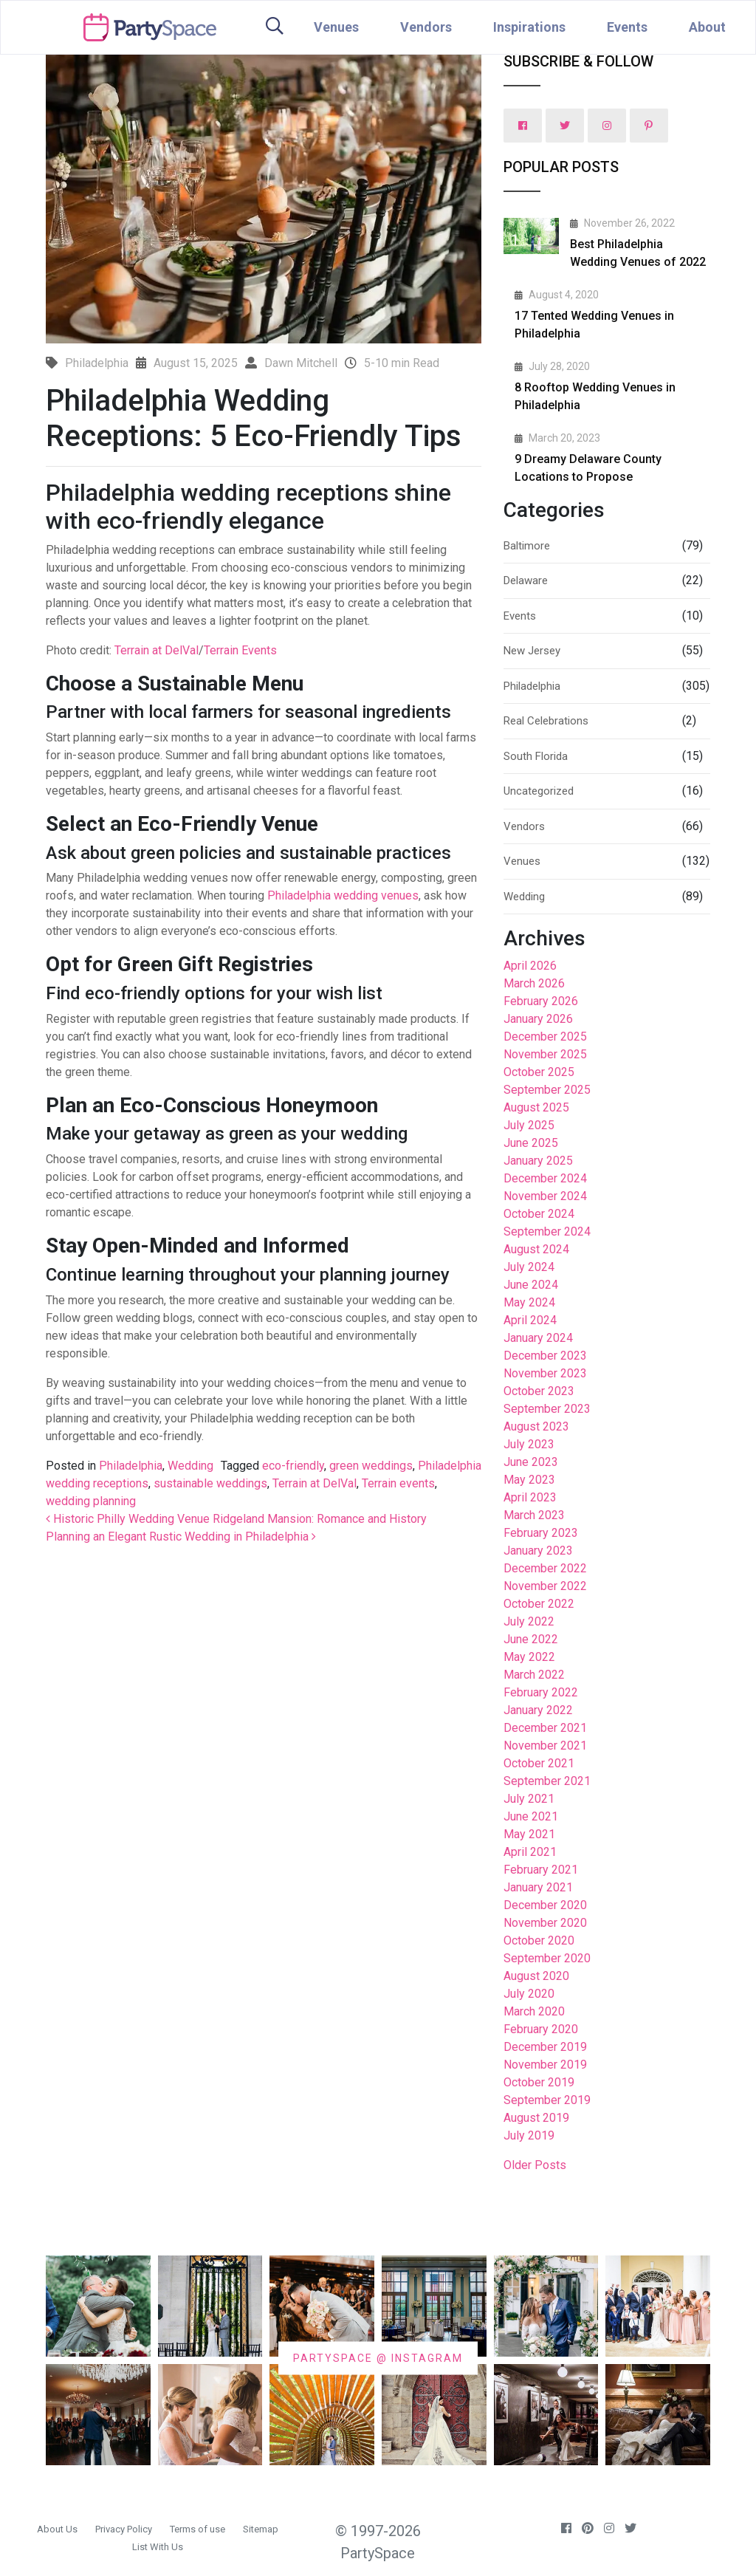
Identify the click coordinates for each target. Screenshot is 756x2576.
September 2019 (547, 2100)
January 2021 (538, 1887)
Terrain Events (240, 650)
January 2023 (538, 1551)
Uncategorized (539, 791)
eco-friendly (293, 1466)
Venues (336, 27)
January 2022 (538, 1710)
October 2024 (539, 1214)
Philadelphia (130, 1466)
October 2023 (539, 1391)
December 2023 (545, 1356)
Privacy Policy (123, 2529)
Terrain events (398, 1483)
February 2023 (541, 1533)
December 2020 (545, 1905)
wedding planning (91, 1501)
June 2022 (531, 1639)
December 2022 (545, 1568)
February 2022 (541, 1692)
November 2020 (545, 1923)
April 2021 (530, 1852)
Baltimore (527, 545)
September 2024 (547, 1231)
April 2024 (530, 1320)
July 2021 (529, 1799)
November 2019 (545, 2065)
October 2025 (539, 1072)
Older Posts (535, 2165)
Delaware (526, 580)
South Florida (536, 756)
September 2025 (547, 1090)
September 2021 (547, 1781)
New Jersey (532, 650)
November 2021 (545, 1746)
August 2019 (536, 2118)
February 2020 (541, 2029)
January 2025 (538, 1161)
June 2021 (531, 1816)
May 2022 (529, 1657)
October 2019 (539, 2082)
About (707, 27)
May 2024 (529, 1302)
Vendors (426, 27)
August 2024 (536, 1249)
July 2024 (529, 1267)
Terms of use (197, 2529)
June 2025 (531, 1143)
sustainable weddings (210, 1483)
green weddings (371, 1466)
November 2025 (545, 1054)
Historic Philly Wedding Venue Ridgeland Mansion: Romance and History (236, 1519)
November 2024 (545, 1196)
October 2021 (539, 1763)
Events (627, 27)
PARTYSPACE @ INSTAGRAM (378, 2357)
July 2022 (529, 1621)
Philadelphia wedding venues (343, 895)
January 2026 (538, 1019)
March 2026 (534, 983)
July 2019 (529, 2135)
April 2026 (530, 966)
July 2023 (529, 1444)
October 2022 (539, 1604)
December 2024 (545, 1178)
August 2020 (536, 1976)
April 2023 (530, 1497)
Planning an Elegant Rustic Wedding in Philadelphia (181, 1537)
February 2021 (541, 1870)
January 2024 (538, 1338)
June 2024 (531, 1285)
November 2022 (545, 1586)
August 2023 (536, 1426)
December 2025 (545, 1037)
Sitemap (260, 2529)
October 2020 (539, 1940)
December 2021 (545, 1728)
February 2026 (541, 1001)
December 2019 (545, 2047)
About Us (57, 2529)
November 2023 (545, 1373)
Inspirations (529, 27)
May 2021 (529, 1834)
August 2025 (536, 1107)
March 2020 (534, 2011)
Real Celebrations (546, 720)
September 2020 (547, 1958)
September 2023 (547, 1409)
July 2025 (529, 1125)
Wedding (190, 1466)
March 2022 (534, 1675)
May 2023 (529, 1480)
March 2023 (534, 1515)
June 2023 (531, 1462)
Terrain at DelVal (156, 650)
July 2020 (529, 1994)
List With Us (157, 2546)
